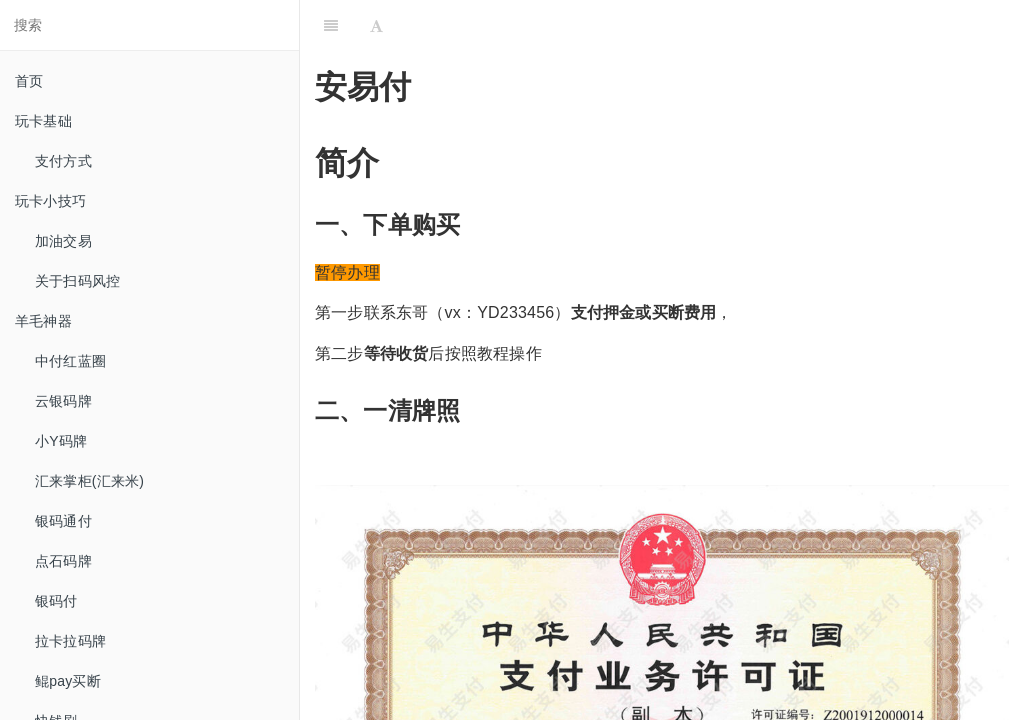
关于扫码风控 (77, 281)
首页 (29, 81)
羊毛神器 (43, 321)
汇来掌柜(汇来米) (89, 481)
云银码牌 (63, 401)
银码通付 (63, 521)
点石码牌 (63, 561)
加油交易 (63, 241)
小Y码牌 (61, 441)
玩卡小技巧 (50, 201)
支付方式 (63, 161)
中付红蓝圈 (70, 361)
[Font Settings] (376, 25)
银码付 (56, 601)
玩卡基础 (43, 121)
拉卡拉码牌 (70, 641)
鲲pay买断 (68, 681)
